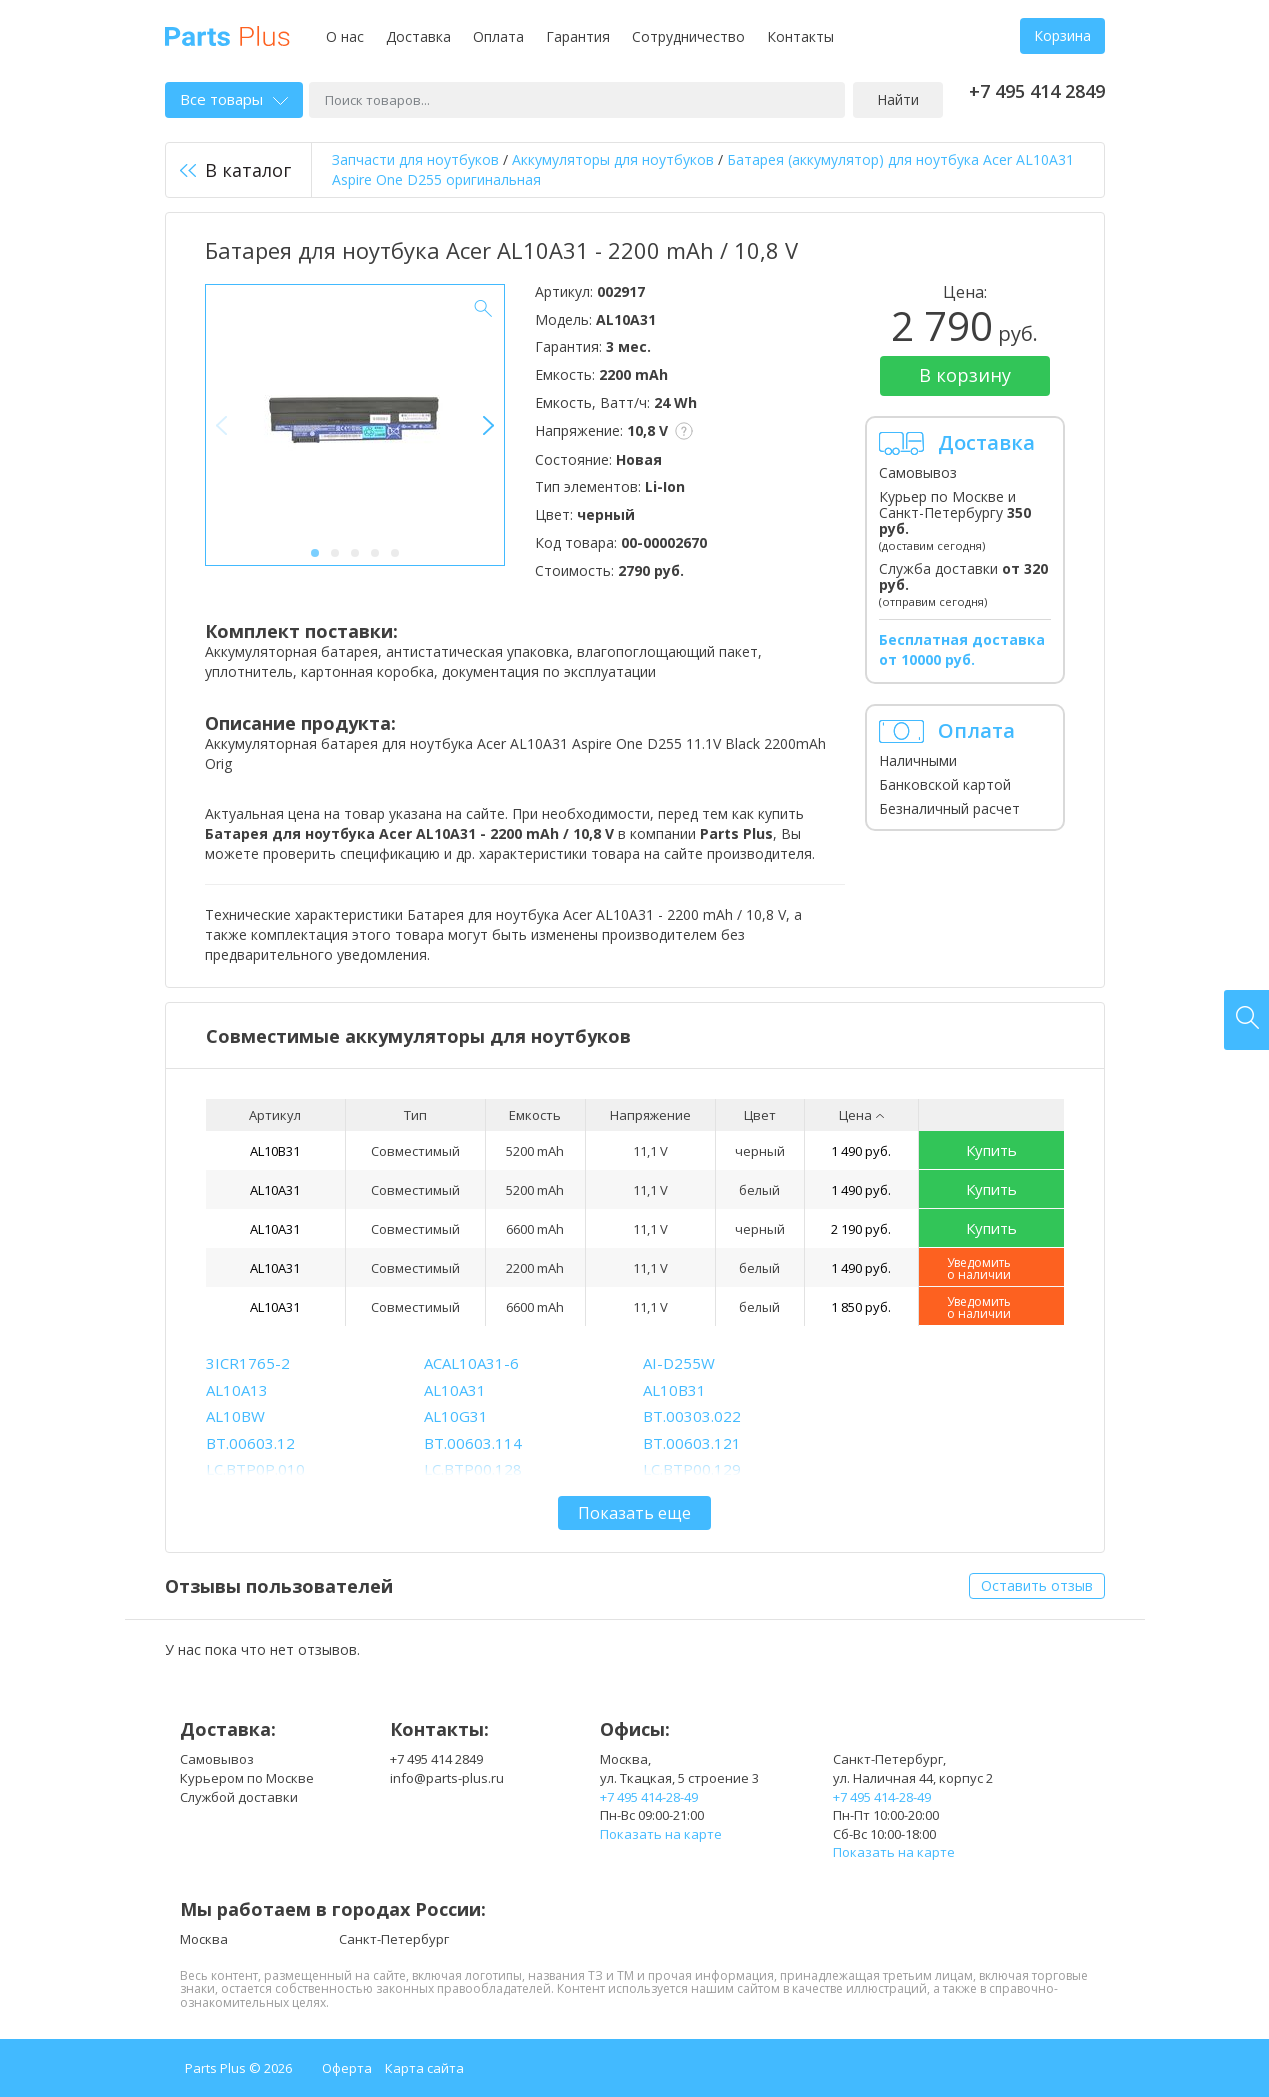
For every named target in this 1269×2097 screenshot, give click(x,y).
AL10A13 (237, 1390)
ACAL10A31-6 (471, 1363)
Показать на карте (661, 1834)
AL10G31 (456, 1416)
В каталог (235, 170)
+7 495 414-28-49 (649, 1797)
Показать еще (634, 1513)
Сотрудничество (688, 36)
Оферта (347, 2068)
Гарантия (578, 36)
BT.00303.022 (692, 1416)
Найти (898, 99)
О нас (345, 36)
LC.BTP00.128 (473, 1469)
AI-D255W (679, 1363)
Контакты (800, 36)
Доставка (418, 36)
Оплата (498, 36)
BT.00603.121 (692, 1443)
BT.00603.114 (473, 1443)
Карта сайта (424, 2068)
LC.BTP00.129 (692, 1469)
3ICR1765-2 (248, 1363)
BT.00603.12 (250, 1443)
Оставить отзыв (1037, 1585)
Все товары (234, 99)
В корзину (965, 375)
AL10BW (235, 1416)
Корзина (1062, 35)
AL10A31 (275, 1190)
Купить (991, 1150)
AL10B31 (275, 1151)
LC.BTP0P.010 (255, 1469)
